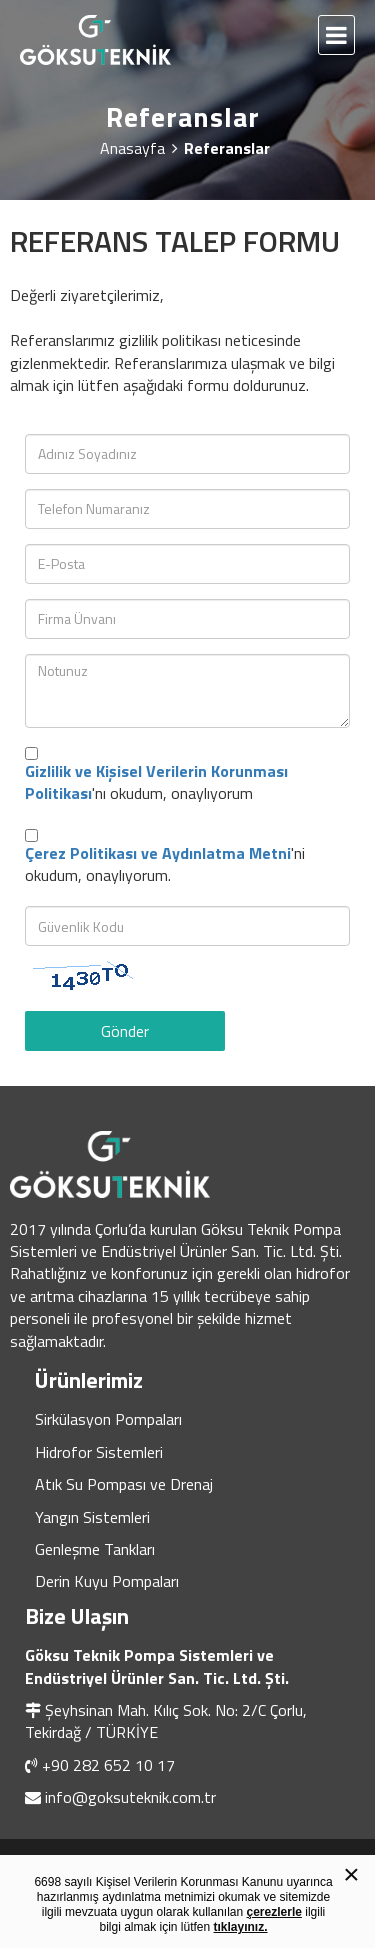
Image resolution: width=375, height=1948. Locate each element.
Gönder (125, 1031)
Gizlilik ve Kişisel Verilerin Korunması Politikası (156, 782)
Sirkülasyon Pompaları (108, 1419)
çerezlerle (274, 1912)
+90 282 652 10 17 (108, 1765)
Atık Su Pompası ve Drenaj (124, 1484)
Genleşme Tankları (95, 1549)
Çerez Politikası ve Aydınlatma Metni (158, 853)
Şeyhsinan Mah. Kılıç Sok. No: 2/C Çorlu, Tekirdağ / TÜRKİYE (166, 1721)
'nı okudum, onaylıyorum (156, 782)
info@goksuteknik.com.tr (130, 1797)
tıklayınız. (241, 1927)
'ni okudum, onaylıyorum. (165, 864)
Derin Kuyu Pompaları (107, 1581)
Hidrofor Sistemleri (99, 1452)
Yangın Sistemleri (92, 1517)
